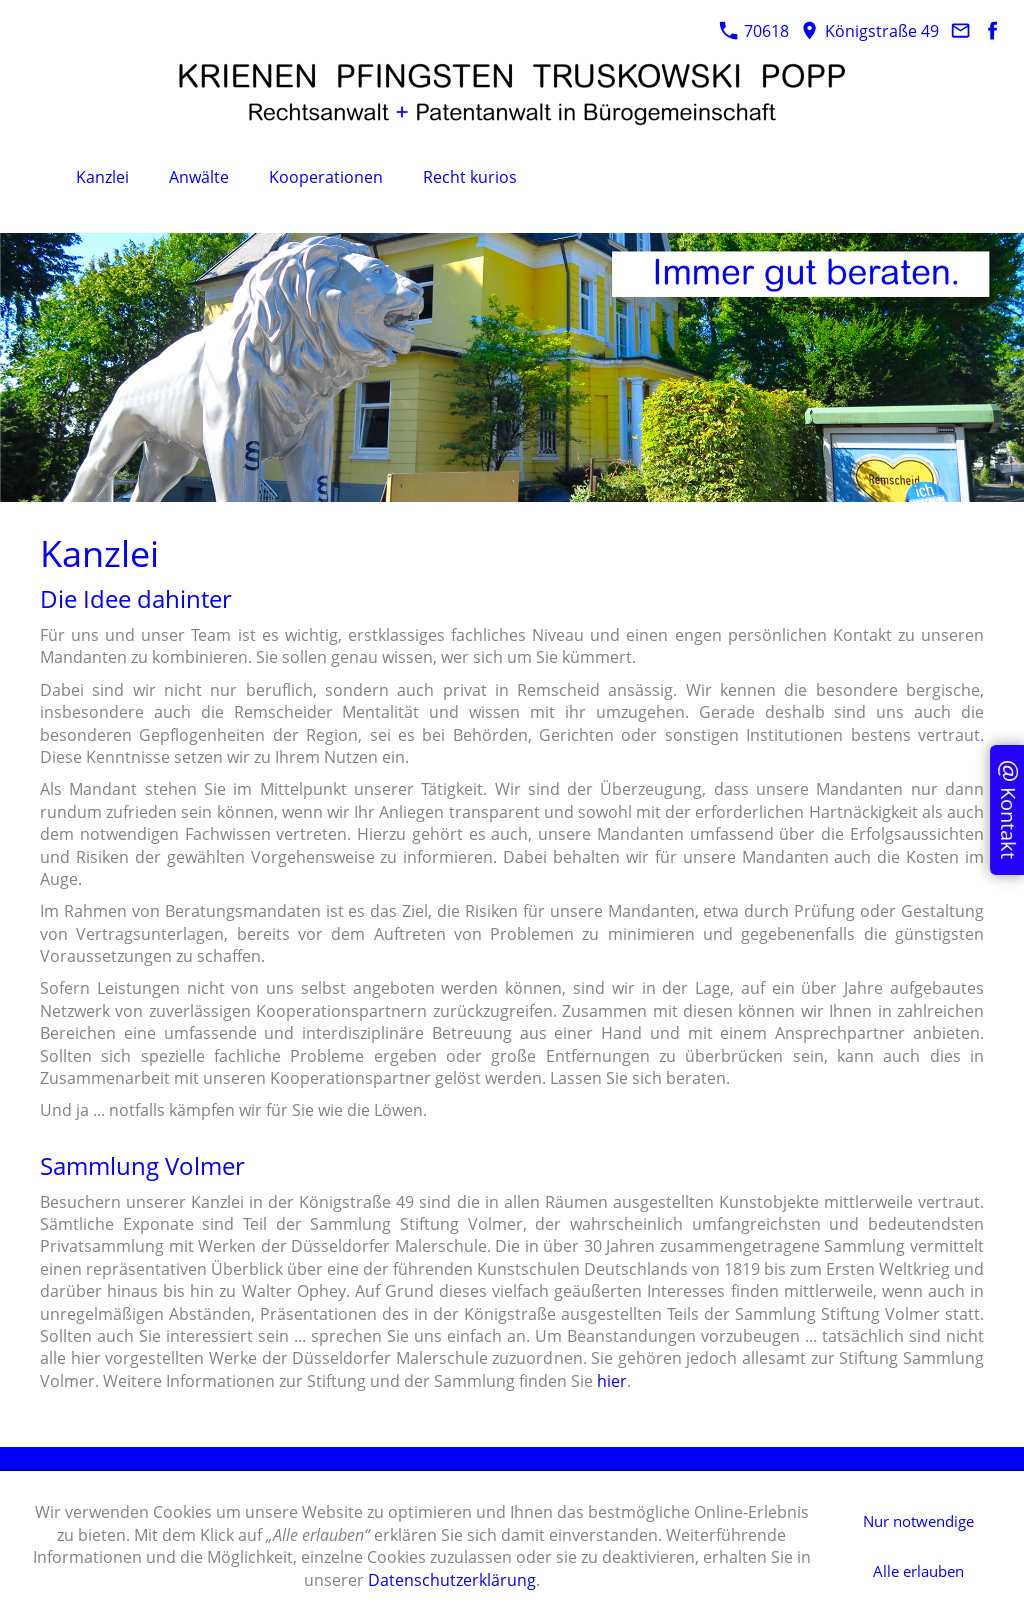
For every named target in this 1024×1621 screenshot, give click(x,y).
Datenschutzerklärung (452, 1580)
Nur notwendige (918, 1521)
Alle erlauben (918, 1571)
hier (612, 1381)
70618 (754, 31)
